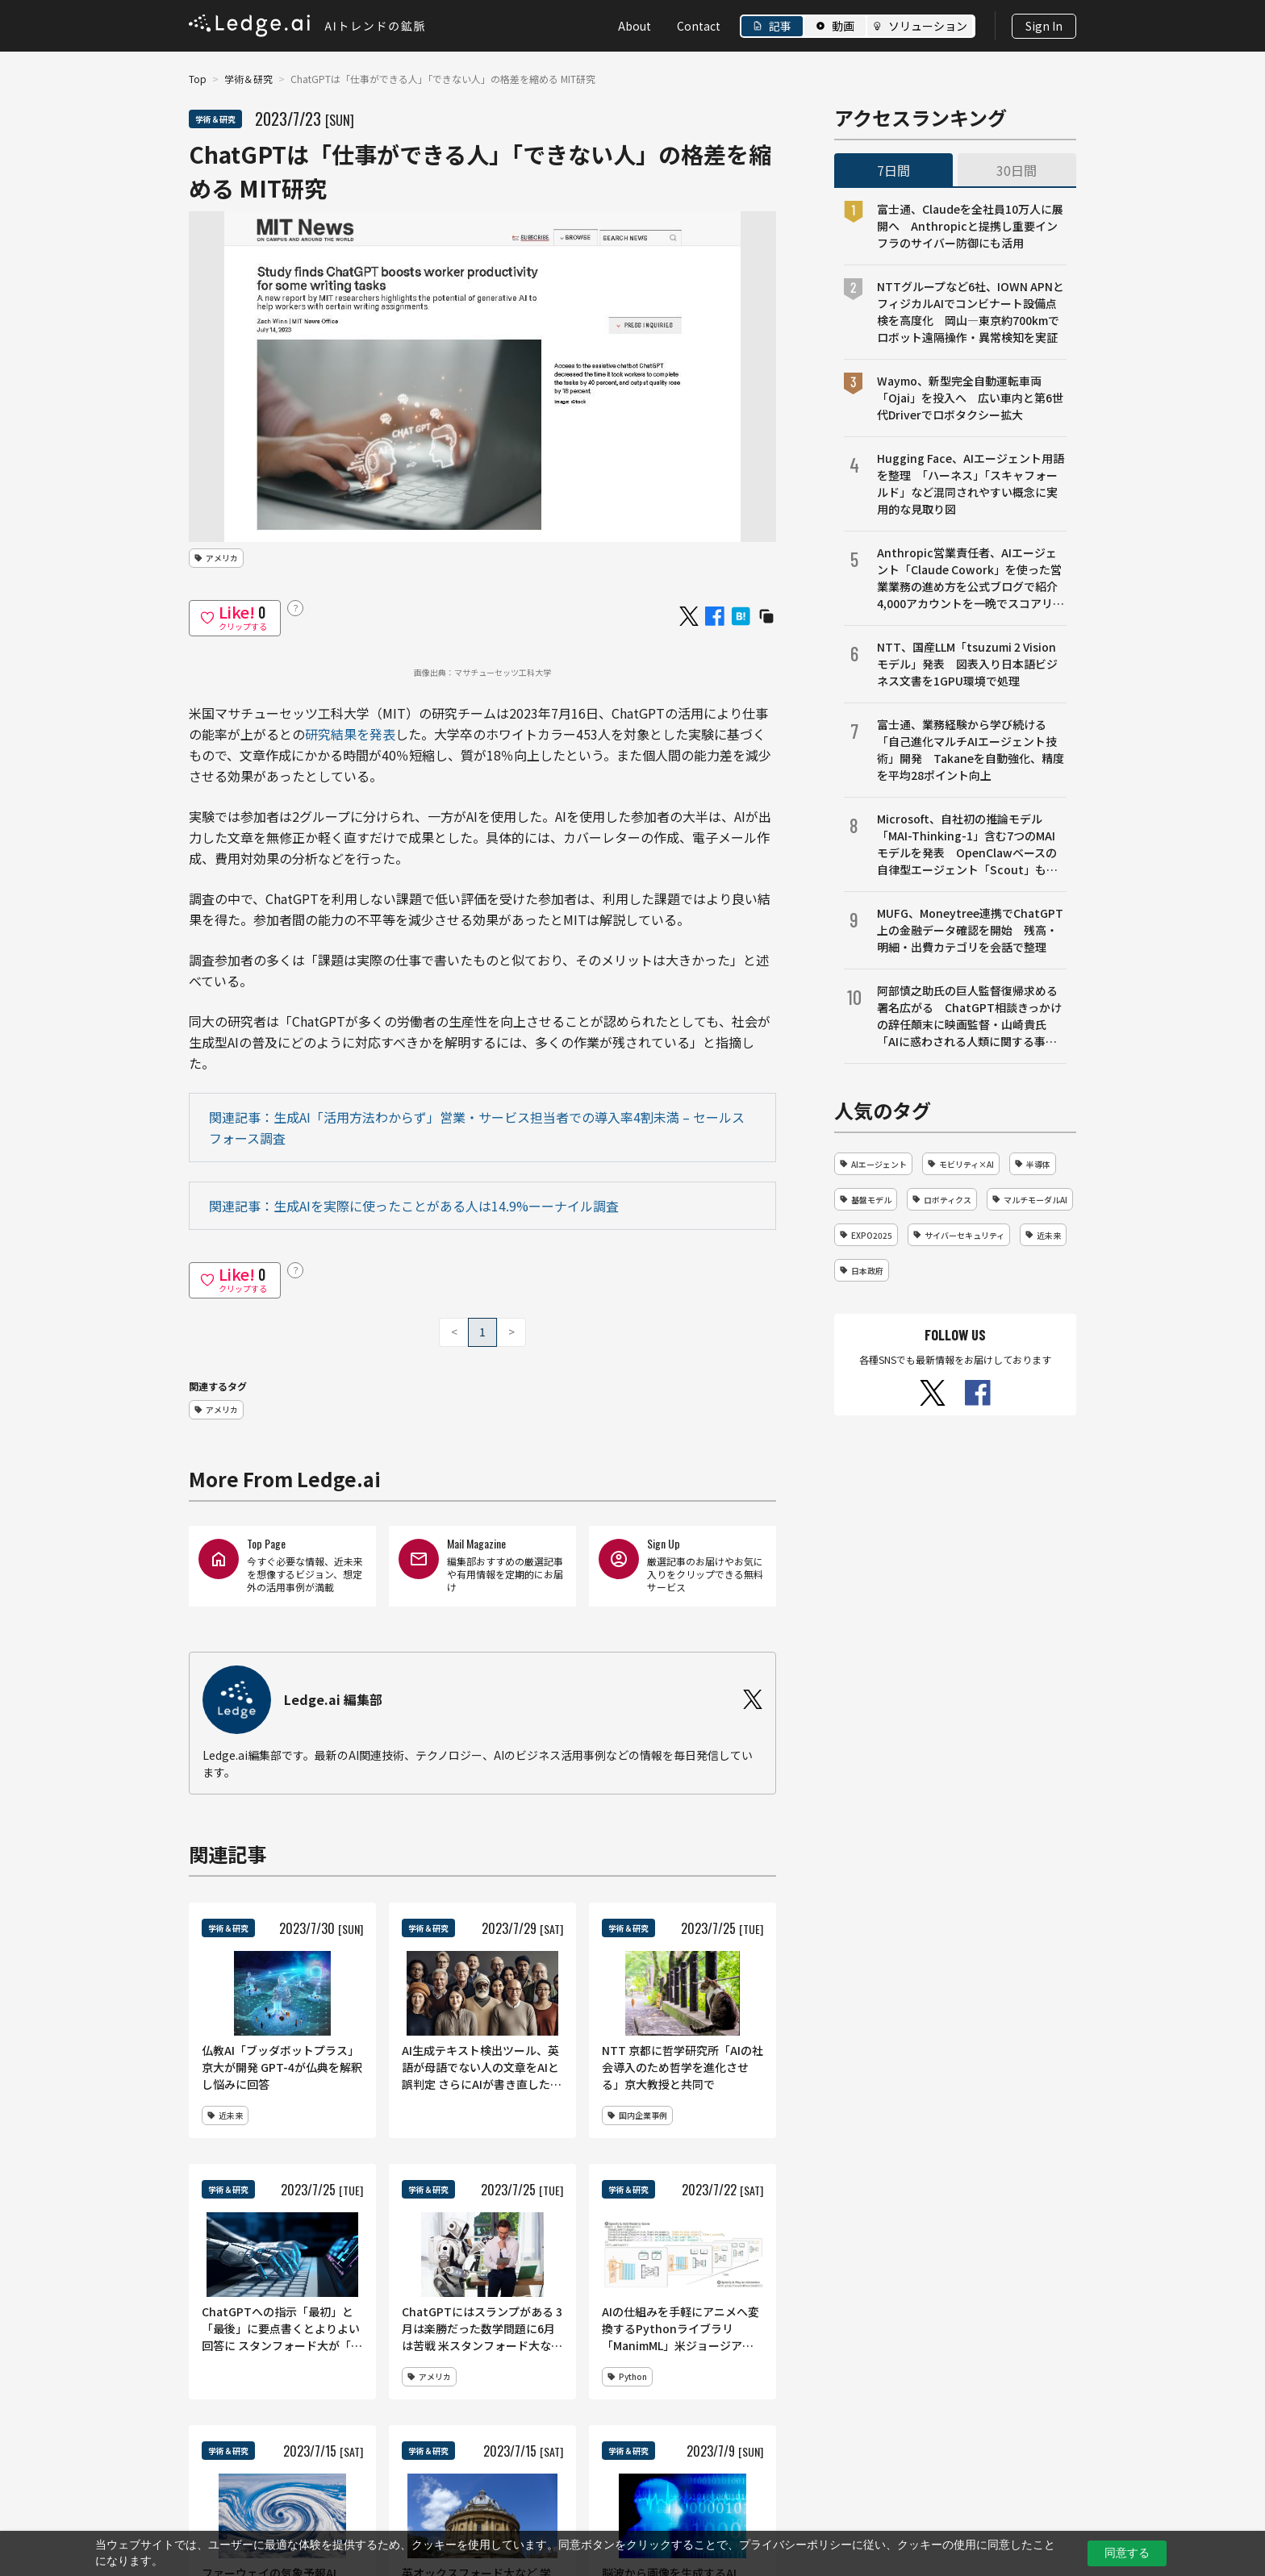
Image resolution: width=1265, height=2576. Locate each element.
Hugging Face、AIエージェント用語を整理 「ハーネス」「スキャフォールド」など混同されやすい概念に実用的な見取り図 (970, 483)
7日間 (893, 170)
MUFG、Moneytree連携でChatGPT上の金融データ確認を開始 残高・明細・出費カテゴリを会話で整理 (970, 930)
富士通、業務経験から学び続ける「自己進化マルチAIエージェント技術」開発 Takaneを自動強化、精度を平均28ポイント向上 (970, 749)
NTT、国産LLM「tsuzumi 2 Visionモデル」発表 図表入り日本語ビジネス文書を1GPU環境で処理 (967, 664)
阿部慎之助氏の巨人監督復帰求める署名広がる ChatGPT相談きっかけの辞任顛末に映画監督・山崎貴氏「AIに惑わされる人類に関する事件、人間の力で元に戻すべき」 (969, 1016)
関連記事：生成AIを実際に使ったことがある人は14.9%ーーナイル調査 (414, 1205)
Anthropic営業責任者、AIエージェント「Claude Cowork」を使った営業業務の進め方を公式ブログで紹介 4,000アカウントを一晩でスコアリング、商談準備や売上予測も (972, 578)
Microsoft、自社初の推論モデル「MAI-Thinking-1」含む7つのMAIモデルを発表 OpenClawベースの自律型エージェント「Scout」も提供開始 (967, 844)
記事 (780, 26)
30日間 (1016, 170)
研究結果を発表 (350, 734)
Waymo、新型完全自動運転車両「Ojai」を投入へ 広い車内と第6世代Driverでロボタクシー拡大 (970, 398)
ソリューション (927, 26)
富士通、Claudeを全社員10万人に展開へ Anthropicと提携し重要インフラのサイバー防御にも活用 (970, 226)
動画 (843, 26)
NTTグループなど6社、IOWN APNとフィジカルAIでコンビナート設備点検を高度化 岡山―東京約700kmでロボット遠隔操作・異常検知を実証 (970, 311)
